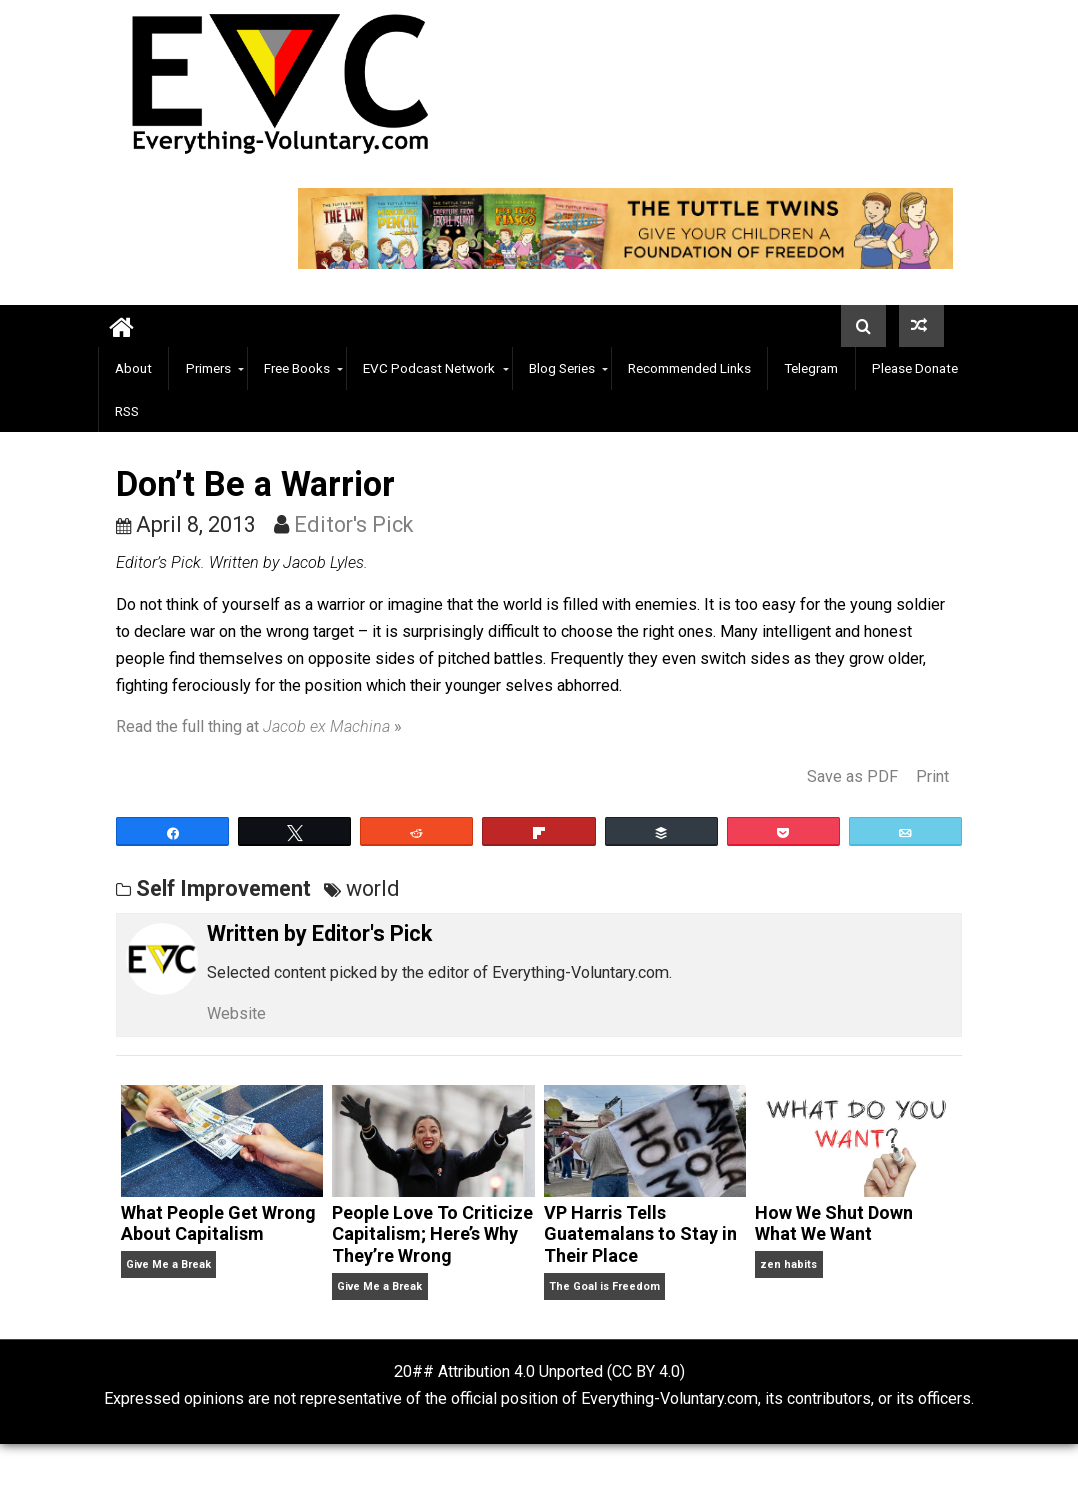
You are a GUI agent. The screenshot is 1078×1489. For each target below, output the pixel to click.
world (373, 888)
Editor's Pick (353, 524)
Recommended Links (689, 368)
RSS (127, 411)
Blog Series (562, 368)
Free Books (297, 368)
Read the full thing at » (259, 726)
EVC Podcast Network (429, 368)
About (133, 368)
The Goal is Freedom (604, 1286)
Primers (208, 368)
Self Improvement (223, 888)
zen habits (788, 1264)
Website (236, 1013)
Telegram (811, 368)
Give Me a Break (168, 1264)
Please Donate (915, 368)
